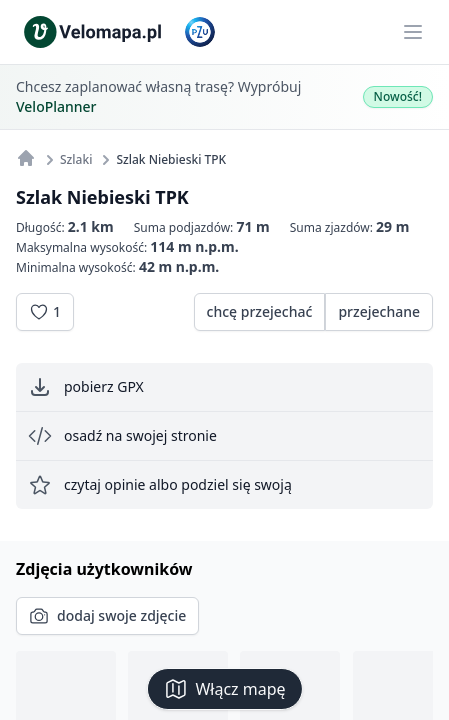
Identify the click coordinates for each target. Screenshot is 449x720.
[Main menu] (413, 32)
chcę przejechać (260, 311)
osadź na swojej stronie (122, 436)
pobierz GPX (86, 387)
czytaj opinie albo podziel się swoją (160, 485)
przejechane (379, 311)
